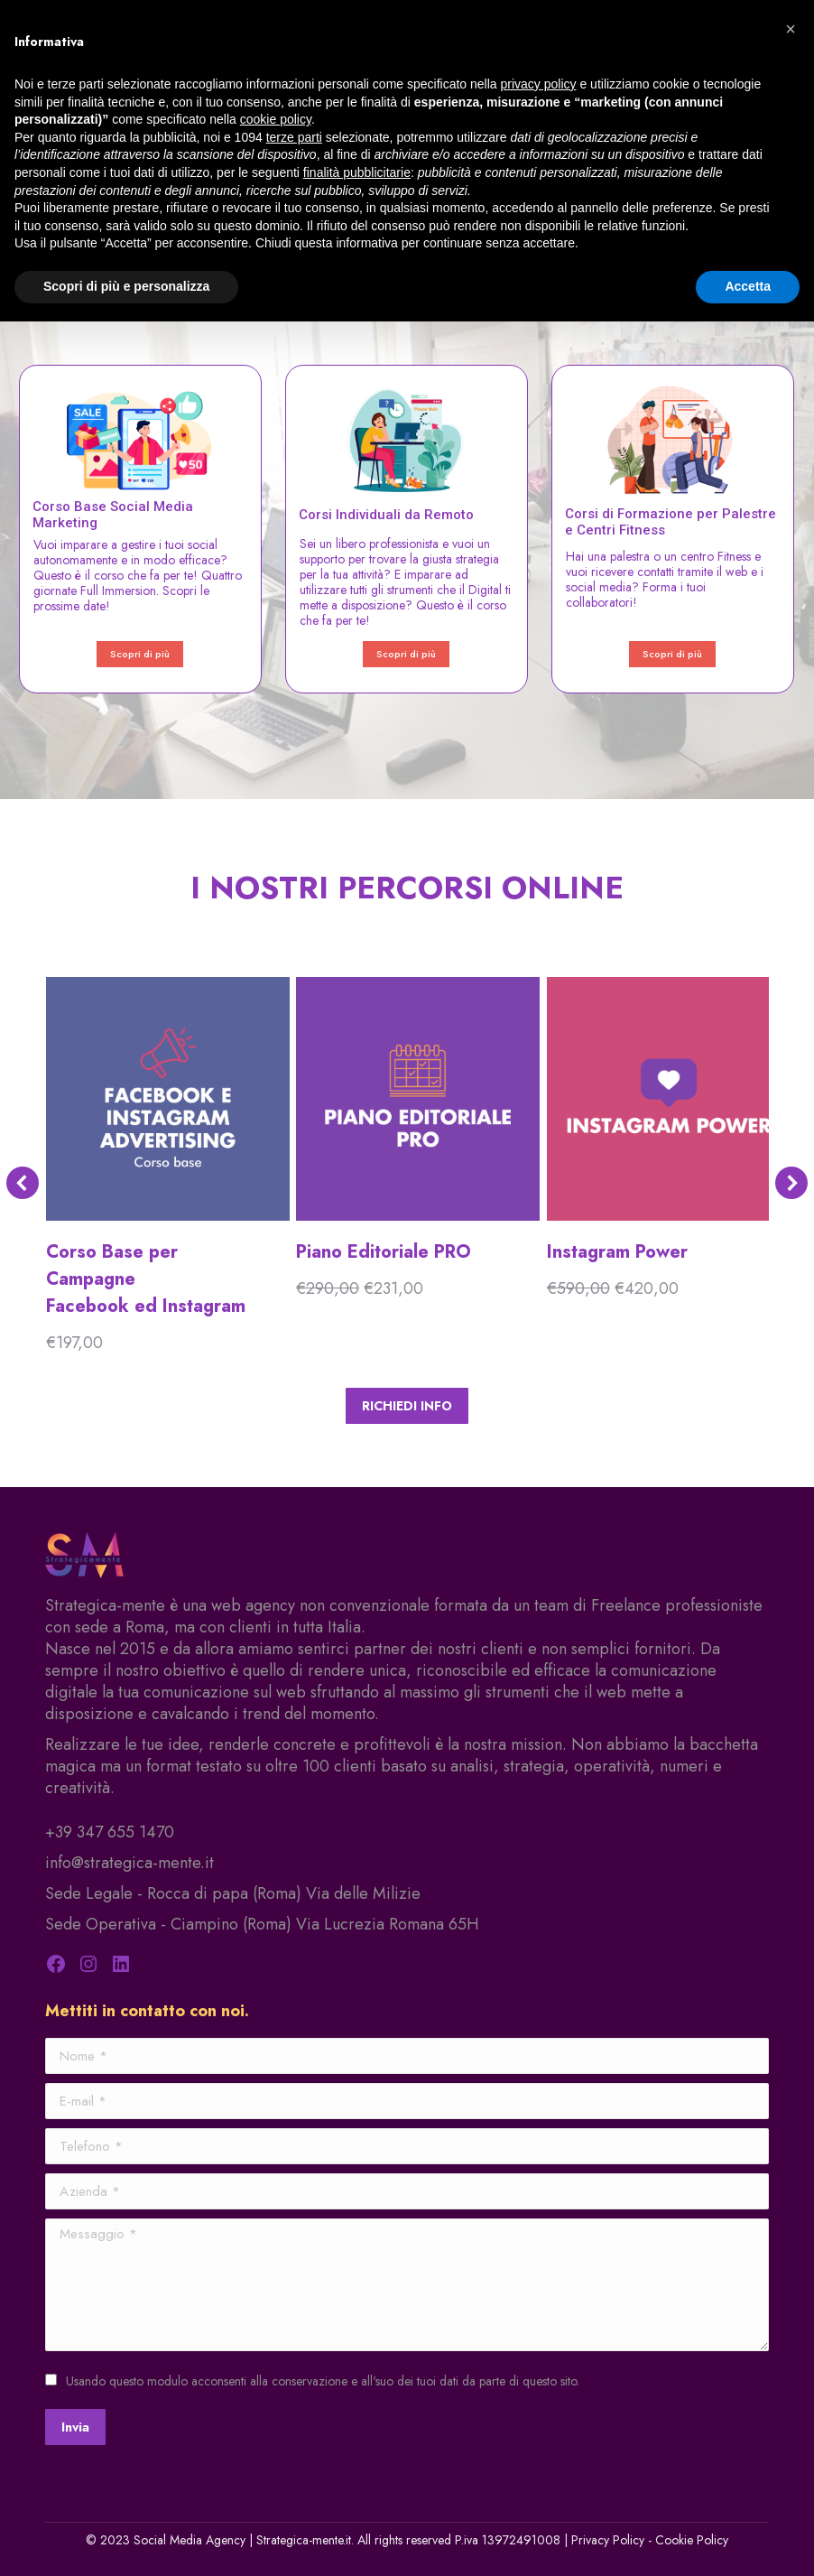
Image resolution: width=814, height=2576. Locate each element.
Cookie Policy (691, 2540)
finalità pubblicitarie (357, 172)
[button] (790, 28)
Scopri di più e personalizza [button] (126, 286)
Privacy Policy (607, 2540)
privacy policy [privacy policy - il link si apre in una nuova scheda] (539, 84)
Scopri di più (140, 653)
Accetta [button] (748, 286)
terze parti (294, 137)
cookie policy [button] (275, 119)
